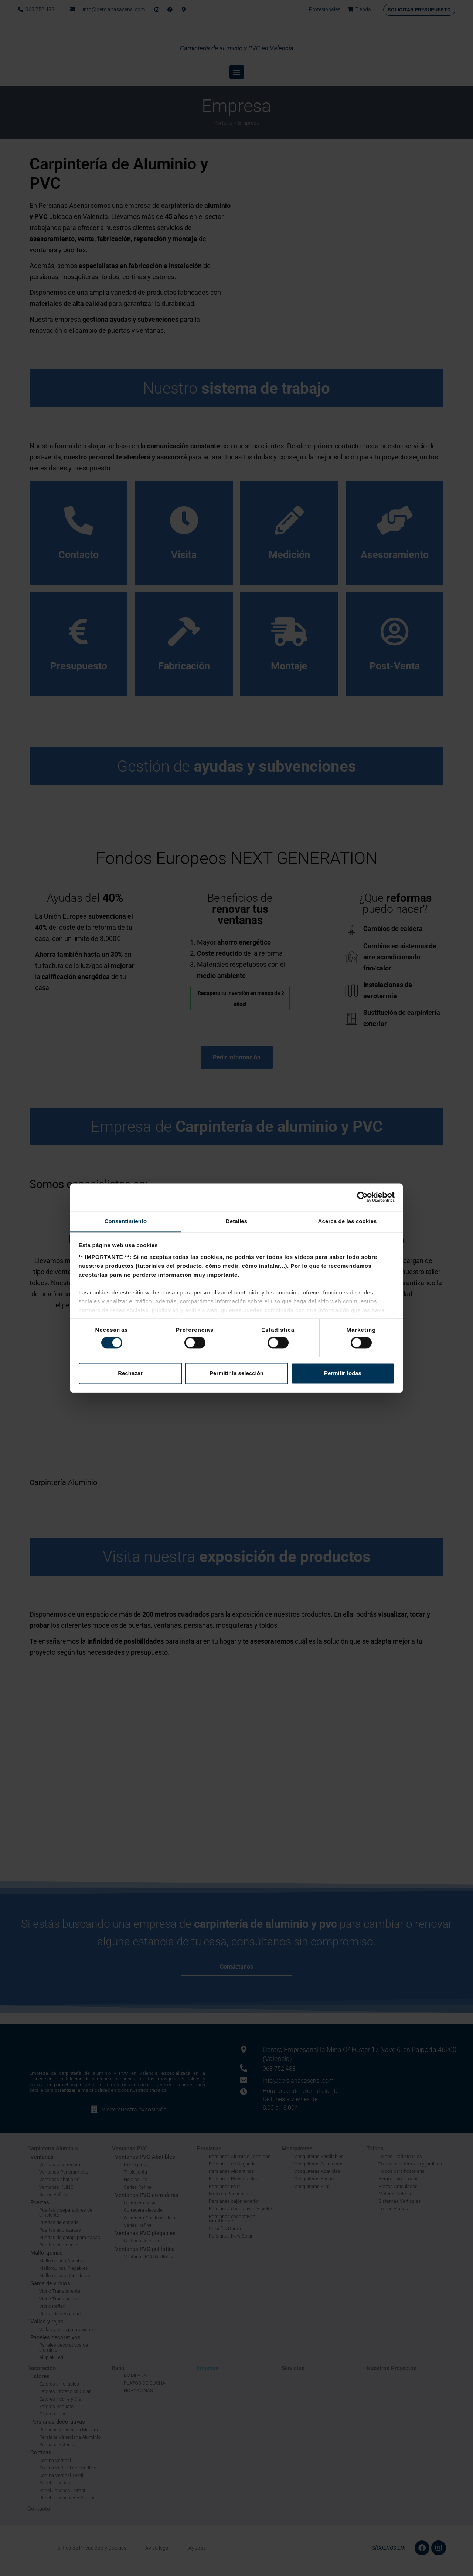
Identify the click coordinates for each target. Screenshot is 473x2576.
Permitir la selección (236, 1373)
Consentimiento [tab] (126, 1221)
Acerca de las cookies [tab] (347, 1221)
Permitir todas (342, 1373)
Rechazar (130, 1373)
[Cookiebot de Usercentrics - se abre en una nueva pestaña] (362, 1196)
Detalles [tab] (236, 1221)
